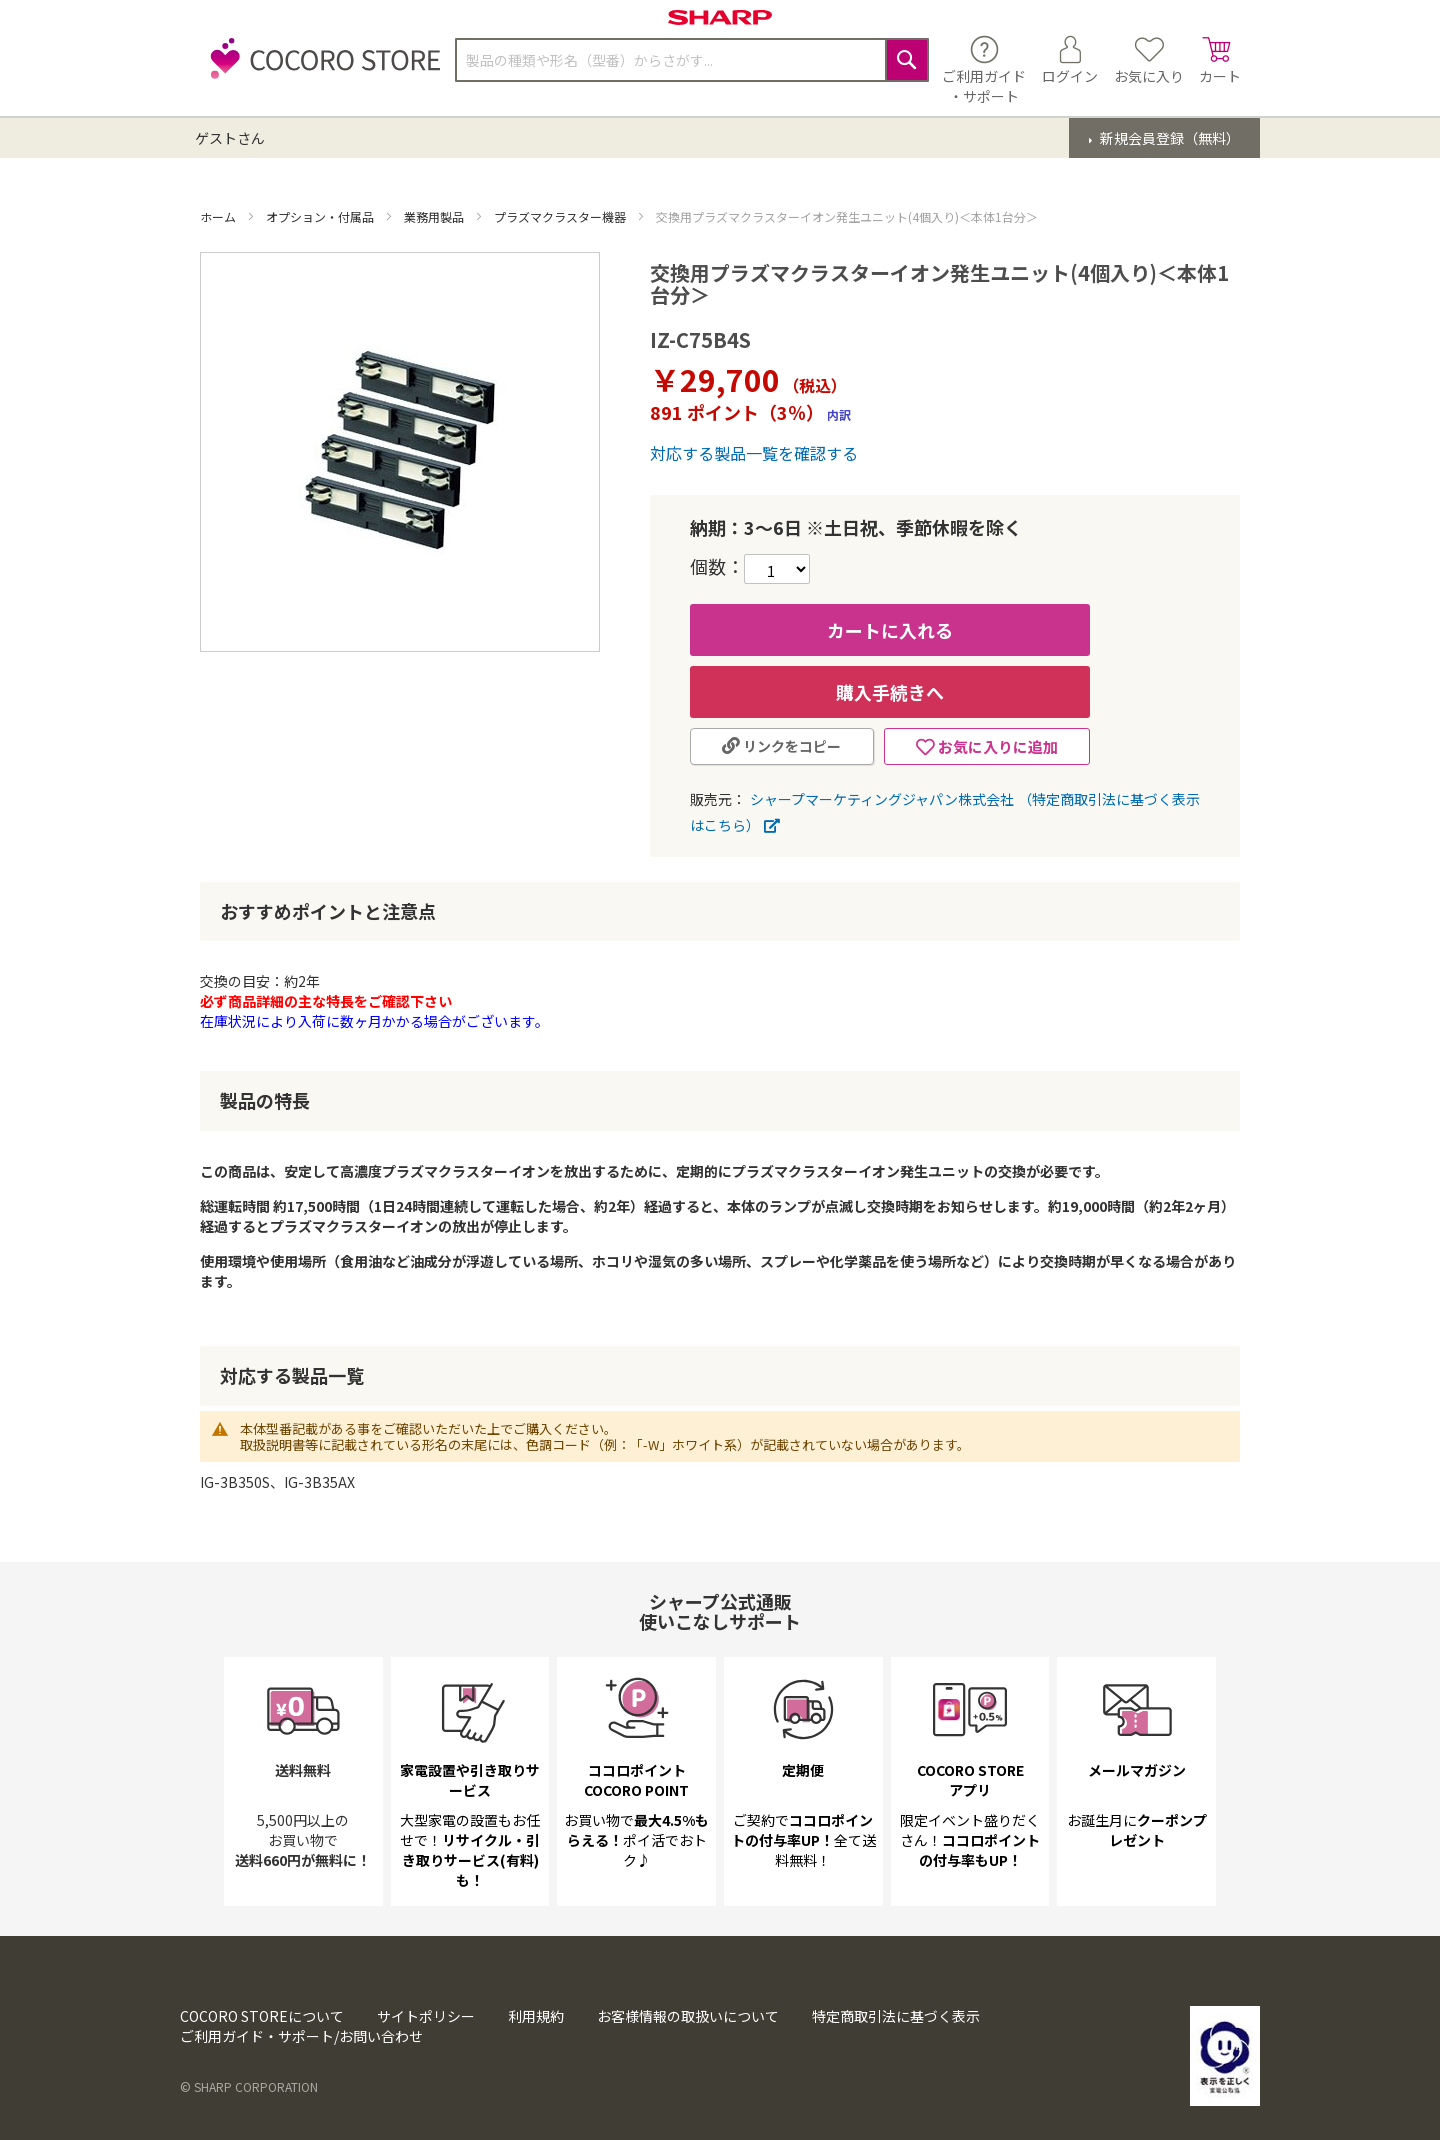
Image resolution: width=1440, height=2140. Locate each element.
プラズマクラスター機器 (561, 216)
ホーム (219, 216)
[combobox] (692, 60)
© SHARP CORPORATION (249, 2086)
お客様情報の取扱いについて (688, 2016)
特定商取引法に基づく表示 (896, 2016)
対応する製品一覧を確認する (754, 453)
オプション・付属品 (321, 216)
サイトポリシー (426, 2016)
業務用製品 (435, 216)
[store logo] (320, 69)
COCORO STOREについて (262, 2016)
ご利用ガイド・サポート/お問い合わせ (301, 2036)
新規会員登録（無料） (1168, 138)
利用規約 (536, 2016)
